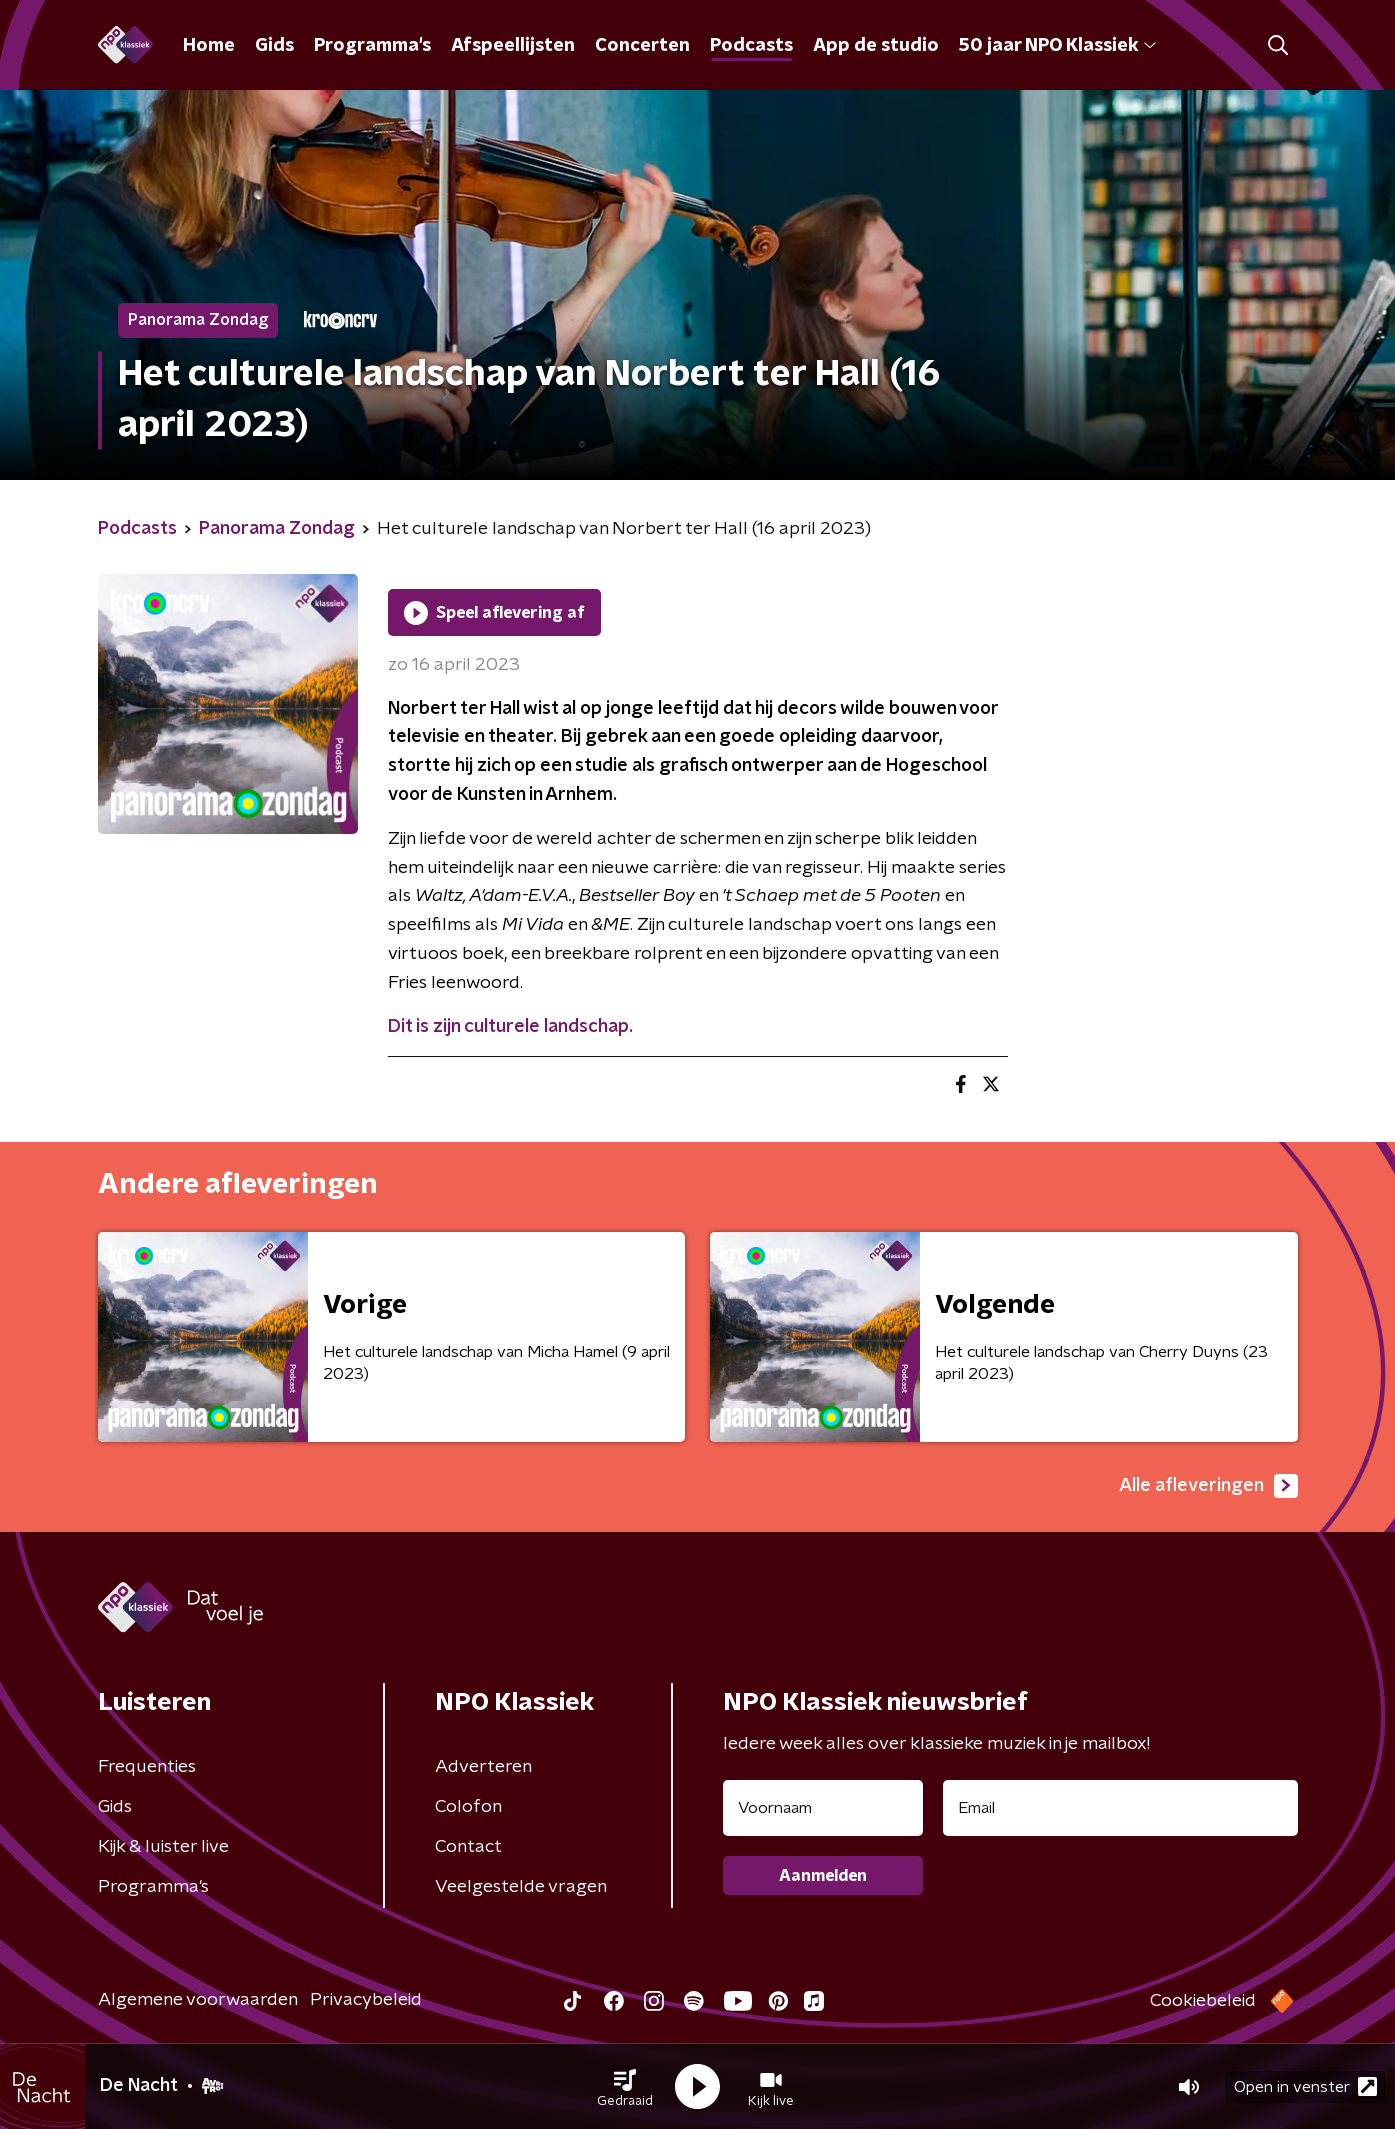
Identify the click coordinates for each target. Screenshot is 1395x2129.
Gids (274, 46)
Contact (468, 1847)
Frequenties (147, 1767)
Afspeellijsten (513, 46)
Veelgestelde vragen (521, 1887)
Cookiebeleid (1203, 2001)
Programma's (372, 46)
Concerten (642, 46)
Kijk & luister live (163, 1847)
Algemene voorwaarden (198, 2000)
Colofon (468, 1807)
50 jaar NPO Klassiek (1057, 46)
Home (209, 46)
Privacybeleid (366, 2000)
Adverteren (483, 1767)
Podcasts (751, 46)
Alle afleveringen (1208, 1486)
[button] (625, 2087)
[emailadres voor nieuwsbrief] (1120, 1808)
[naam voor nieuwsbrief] (823, 1808)
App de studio (876, 46)
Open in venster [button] (1305, 2086)
